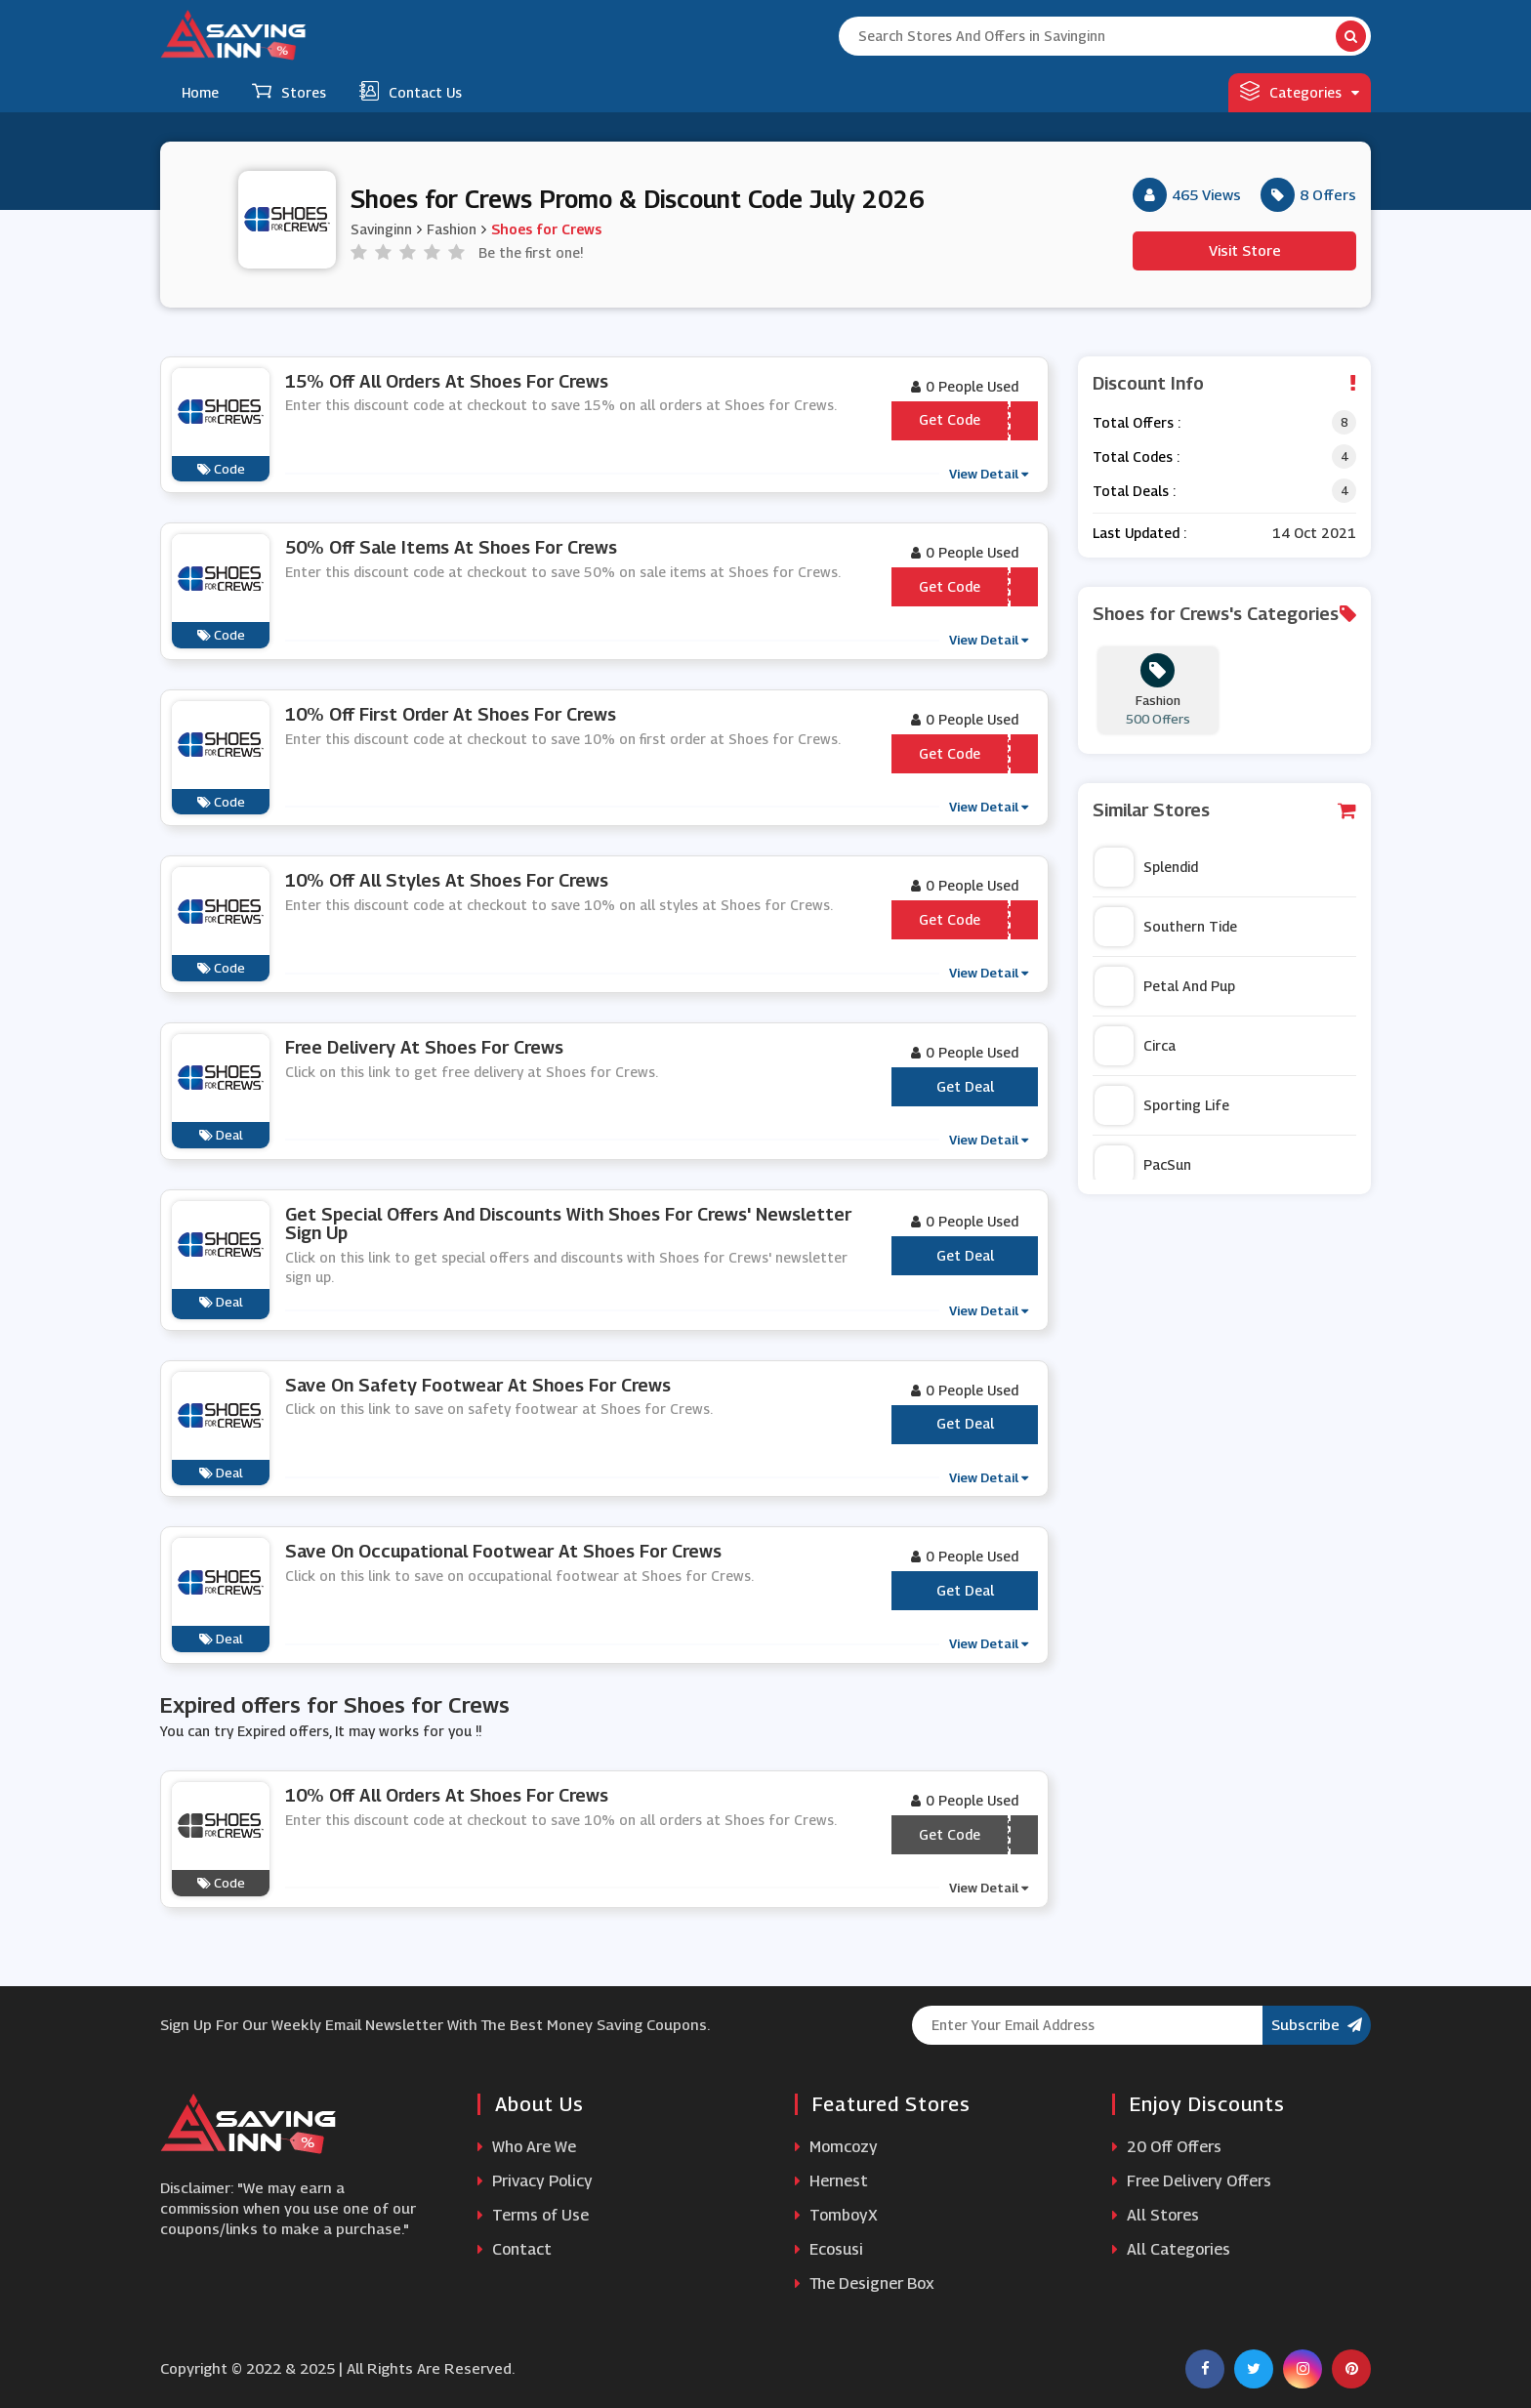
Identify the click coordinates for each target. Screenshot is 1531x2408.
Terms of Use (533, 2215)
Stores (289, 91)
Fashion (451, 228)
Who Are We (526, 2147)
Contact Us (410, 91)
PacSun (1143, 1164)
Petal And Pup (1165, 986)
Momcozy (836, 2147)
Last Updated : (1139, 532)
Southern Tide (1166, 926)
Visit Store (1245, 250)
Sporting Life (1162, 1105)
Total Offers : (1136, 422)
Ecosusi (829, 2249)
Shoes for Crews (546, 228)
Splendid (1146, 867)
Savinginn (381, 228)
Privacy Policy (535, 2181)
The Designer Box (864, 2283)
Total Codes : (1136, 456)
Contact (514, 2249)
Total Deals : (1134, 490)
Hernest (831, 2181)
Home (200, 92)
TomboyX (836, 2215)
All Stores (1155, 2215)
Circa (1135, 1045)
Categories (1299, 91)
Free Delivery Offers (1191, 2181)
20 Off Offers (1166, 2147)
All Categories (1171, 2249)
